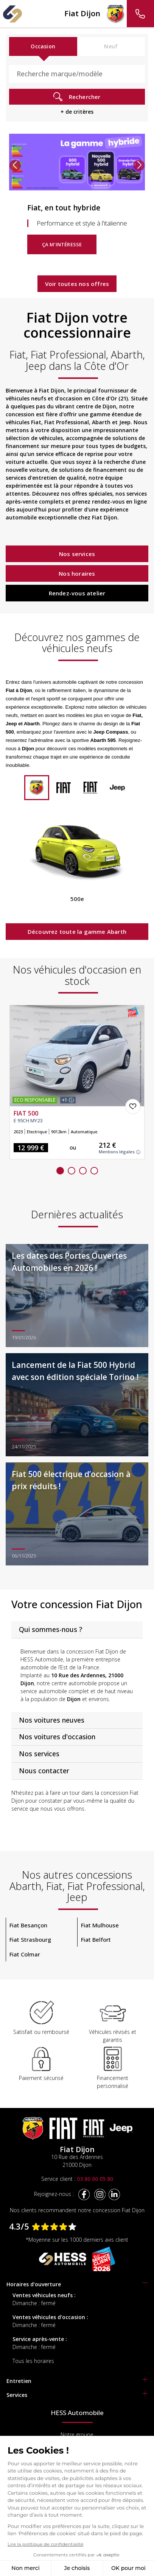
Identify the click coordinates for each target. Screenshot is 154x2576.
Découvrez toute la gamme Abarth (77, 931)
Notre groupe (77, 2434)
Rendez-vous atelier (77, 593)
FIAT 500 (26, 1113)
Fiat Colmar (24, 1954)
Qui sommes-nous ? (50, 1629)
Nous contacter (44, 1770)
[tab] (77, 1629)
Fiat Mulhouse (100, 1925)
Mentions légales (119, 1151)
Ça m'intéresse (62, 244)
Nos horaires (77, 573)
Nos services (77, 554)
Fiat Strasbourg (30, 1939)
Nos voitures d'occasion (57, 1736)
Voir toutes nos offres (77, 283)
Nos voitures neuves (51, 1720)
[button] (15, 165)
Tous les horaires (33, 2360)
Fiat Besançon (28, 1925)
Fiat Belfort (96, 1939)
